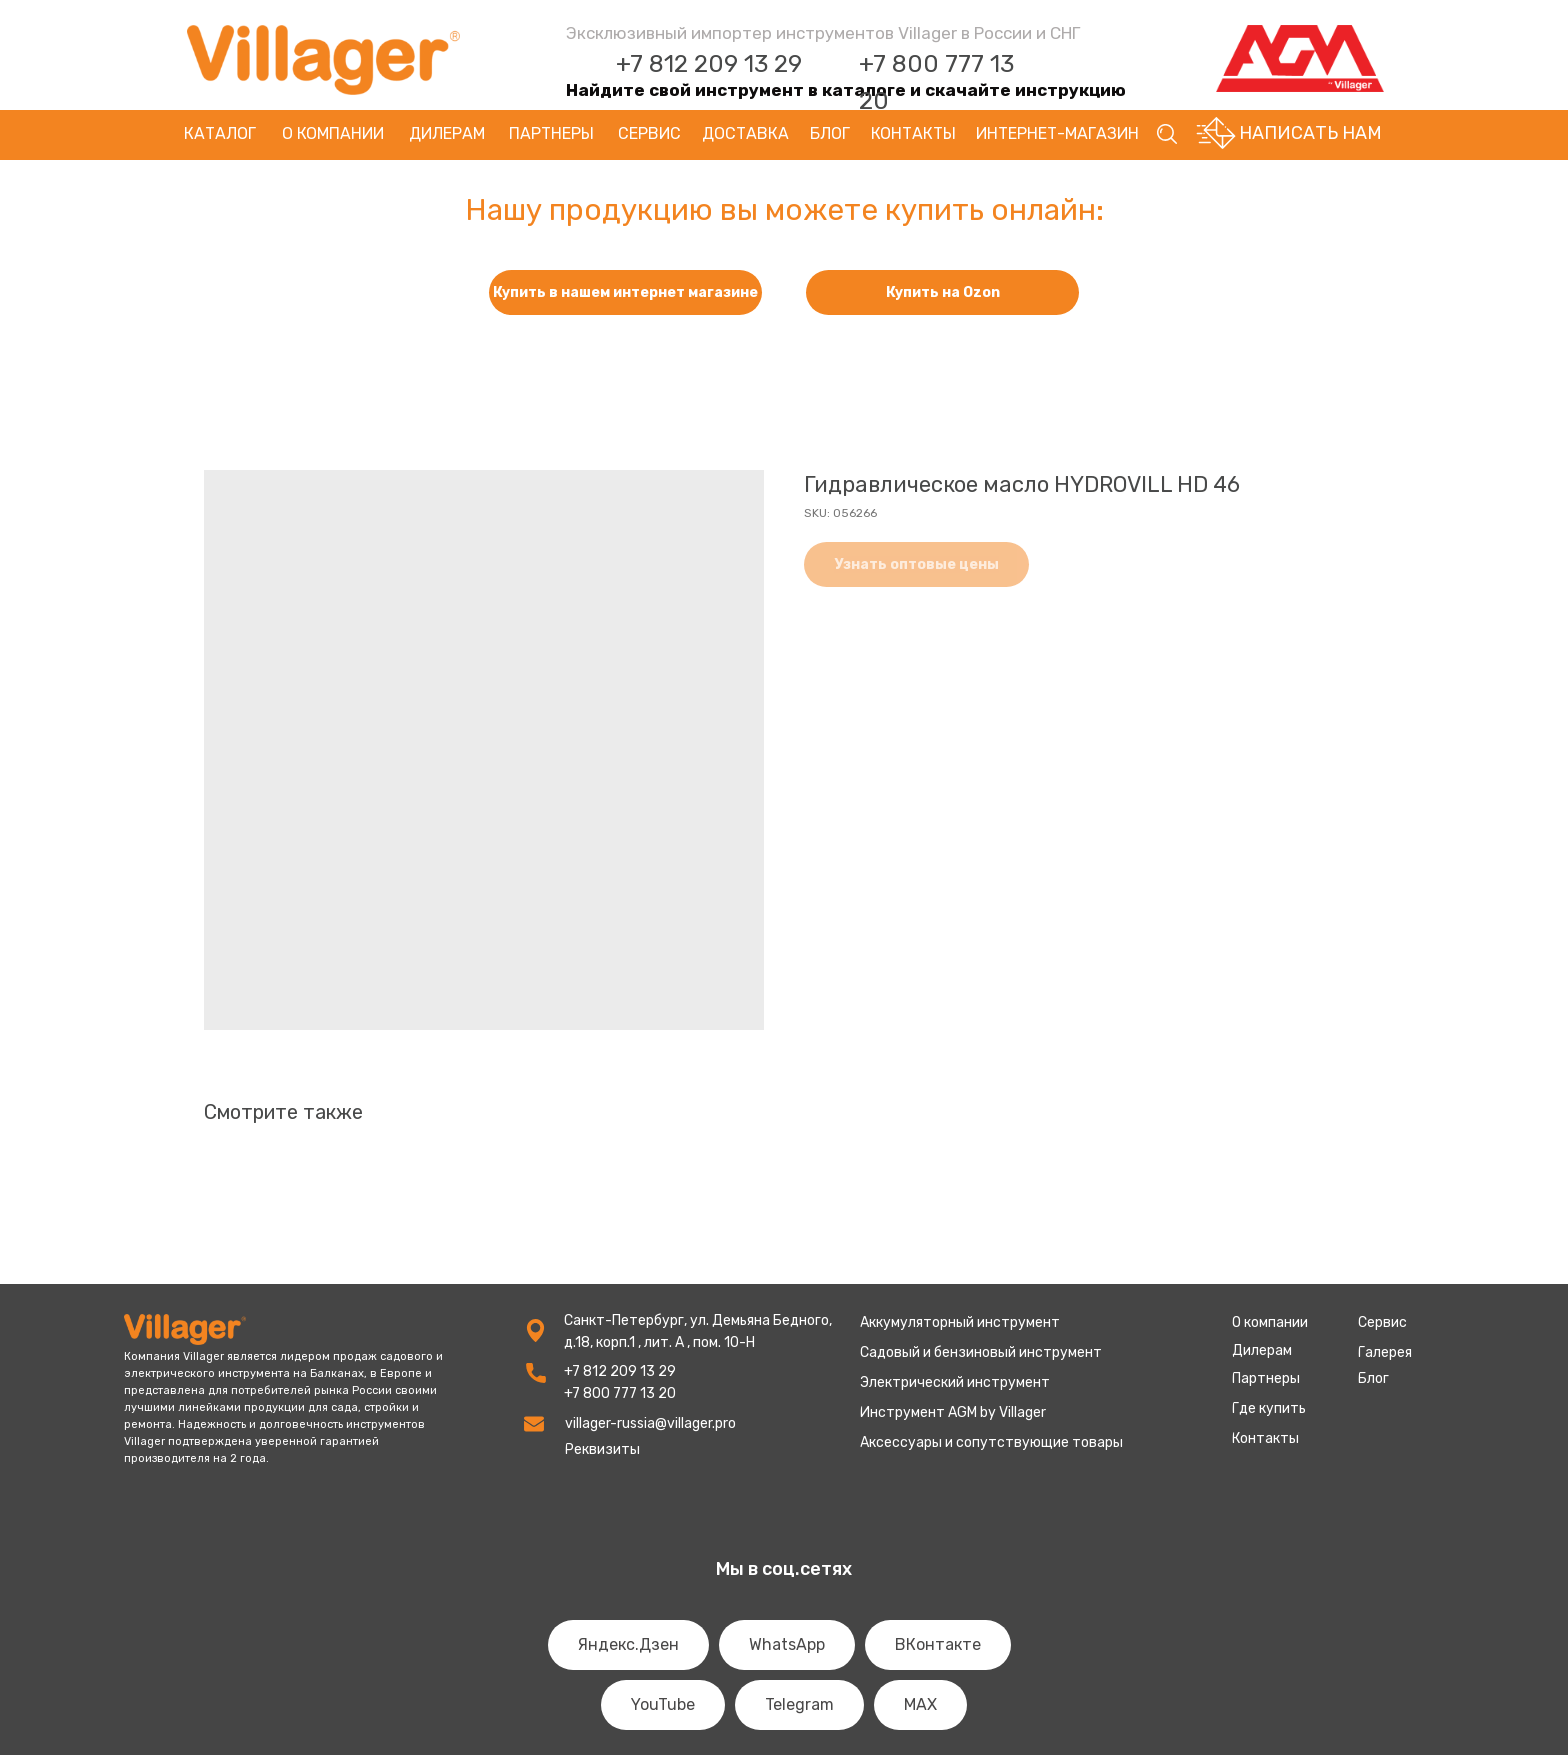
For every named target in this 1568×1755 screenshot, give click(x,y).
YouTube (663, 1704)
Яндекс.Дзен (628, 1644)
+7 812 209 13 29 (709, 64)
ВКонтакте (938, 1644)
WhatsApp (787, 1644)
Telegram (799, 1704)
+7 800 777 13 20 (620, 1393)
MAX (920, 1704)
